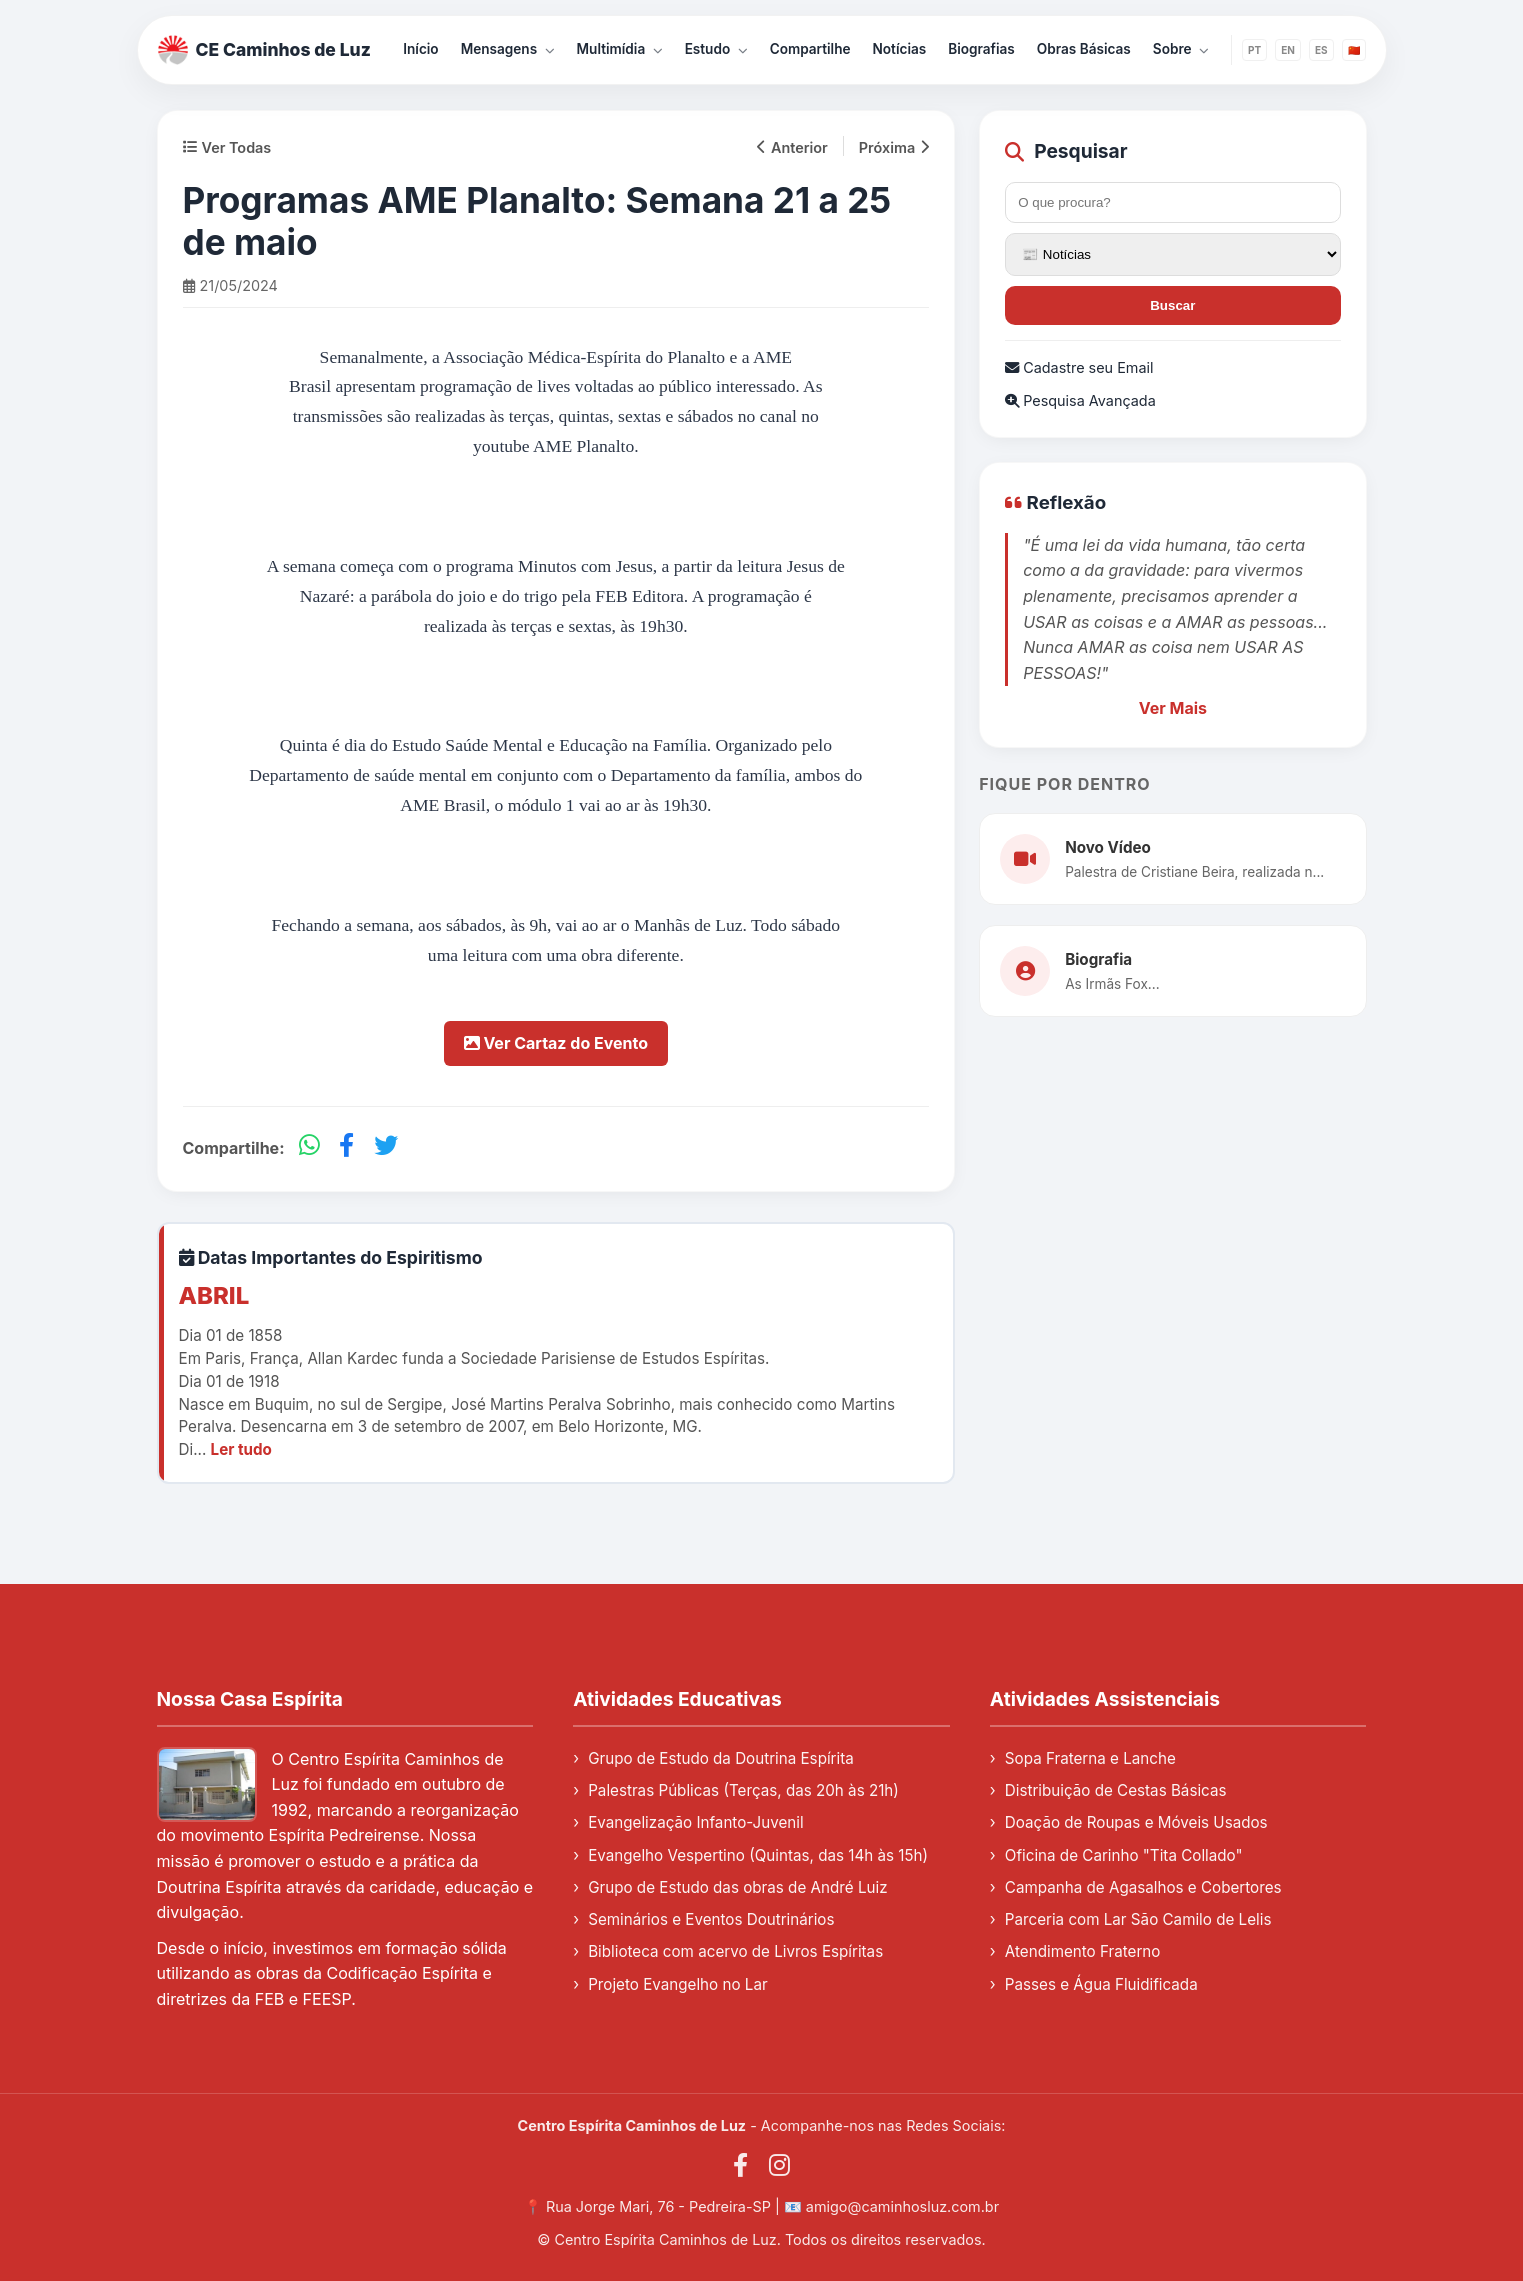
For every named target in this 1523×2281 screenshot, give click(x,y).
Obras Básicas (1084, 49)
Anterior (792, 147)
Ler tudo (241, 1449)
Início (420, 49)
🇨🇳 (1354, 50)
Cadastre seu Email (1079, 367)
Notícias (900, 49)
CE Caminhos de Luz (265, 50)
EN (1288, 50)
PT (1254, 50)
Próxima (894, 147)
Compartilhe (810, 49)
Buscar (1172, 305)
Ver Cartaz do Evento (556, 1043)
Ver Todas (227, 147)
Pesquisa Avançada (1080, 400)
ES (1321, 50)
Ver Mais (1173, 708)
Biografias (981, 49)
